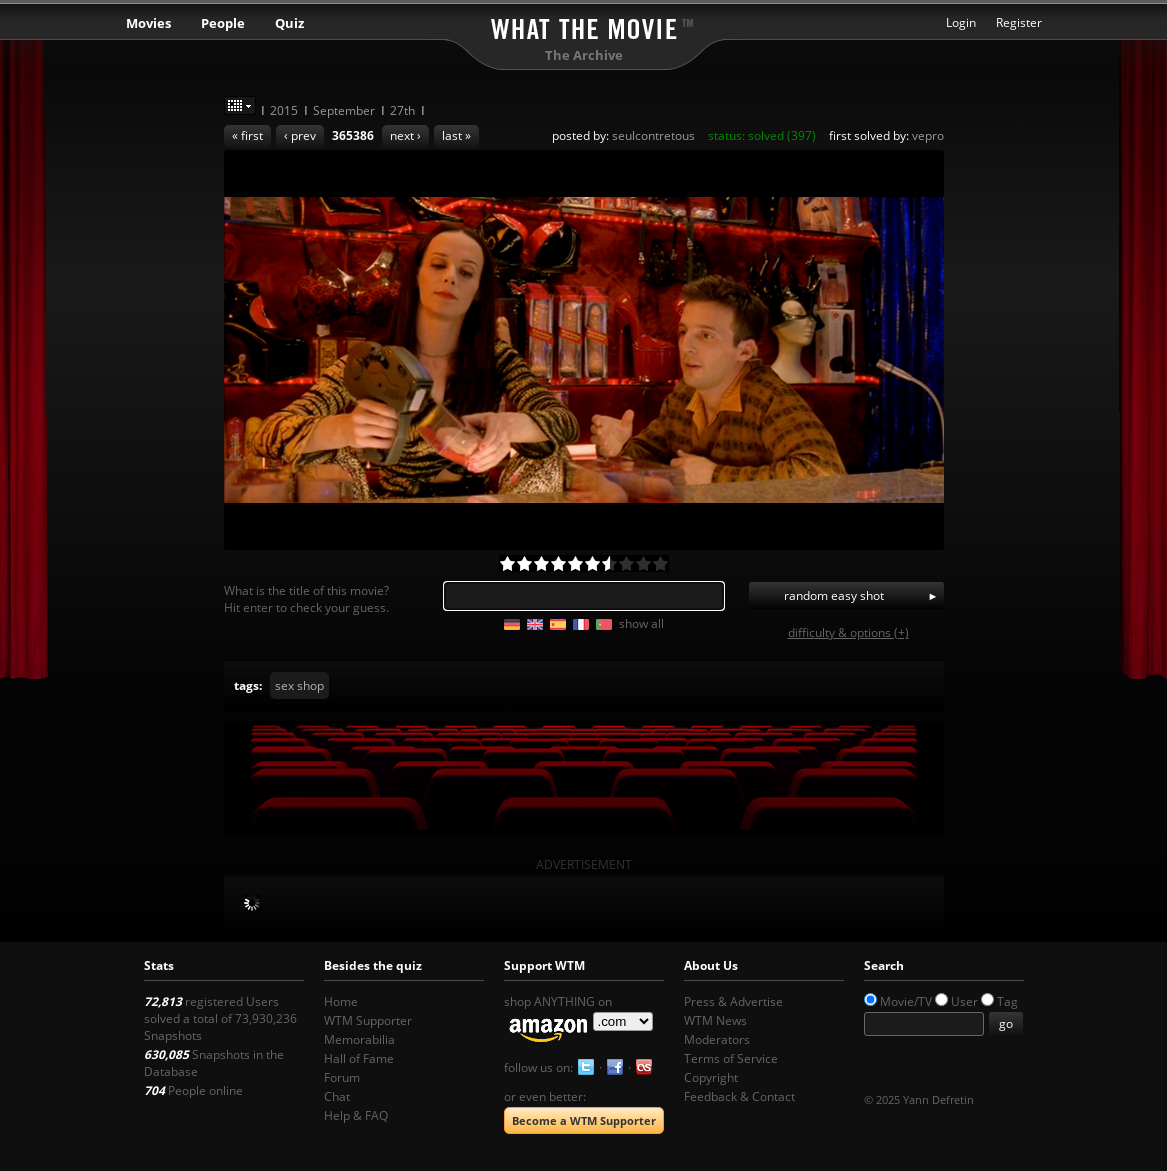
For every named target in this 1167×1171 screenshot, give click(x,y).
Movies (148, 23)
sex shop (299, 685)
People (223, 23)
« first (247, 135)
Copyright (711, 1077)
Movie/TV (906, 1001)
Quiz (289, 23)
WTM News (715, 1020)
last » (456, 135)
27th (402, 110)
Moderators (717, 1039)
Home (341, 1001)
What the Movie (584, 25)
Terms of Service (731, 1058)
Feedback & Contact (739, 1096)
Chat (337, 1096)
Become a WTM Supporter (584, 1120)
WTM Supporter (368, 1020)
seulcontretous (653, 135)
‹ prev (300, 135)
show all (641, 623)
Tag (1007, 1001)
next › (405, 135)
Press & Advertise (733, 1001)
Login (961, 22)
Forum (342, 1077)
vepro (928, 135)
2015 (284, 110)
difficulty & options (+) (848, 632)
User (964, 1001)
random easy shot (834, 595)
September (344, 110)
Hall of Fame (359, 1058)
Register (1019, 22)
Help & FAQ (356, 1115)
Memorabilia (359, 1039)
